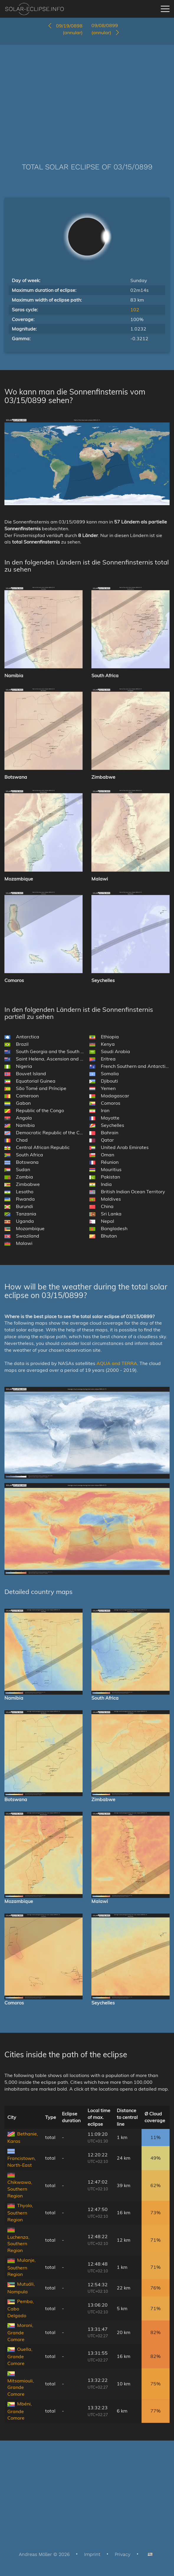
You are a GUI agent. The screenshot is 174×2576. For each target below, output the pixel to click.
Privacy (122, 2554)
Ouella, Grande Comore (19, 2356)
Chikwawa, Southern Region (19, 2189)
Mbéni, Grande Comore (19, 2411)
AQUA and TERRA (116, 1363)
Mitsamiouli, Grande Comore (20, 2387)
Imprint (92, 2554)
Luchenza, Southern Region (18, 2243)
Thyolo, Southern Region (20, 2212)
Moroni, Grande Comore (20, 2332)
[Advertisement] (87, 95)
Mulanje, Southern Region (21, 2267)
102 (134, 309)
